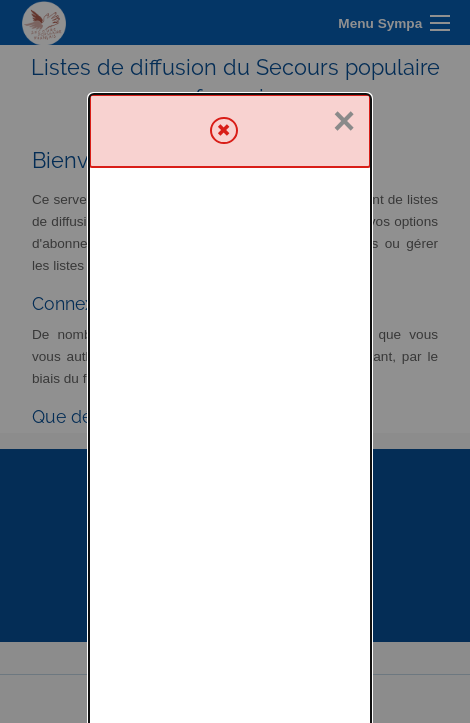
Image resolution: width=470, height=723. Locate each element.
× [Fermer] (344, 27)
